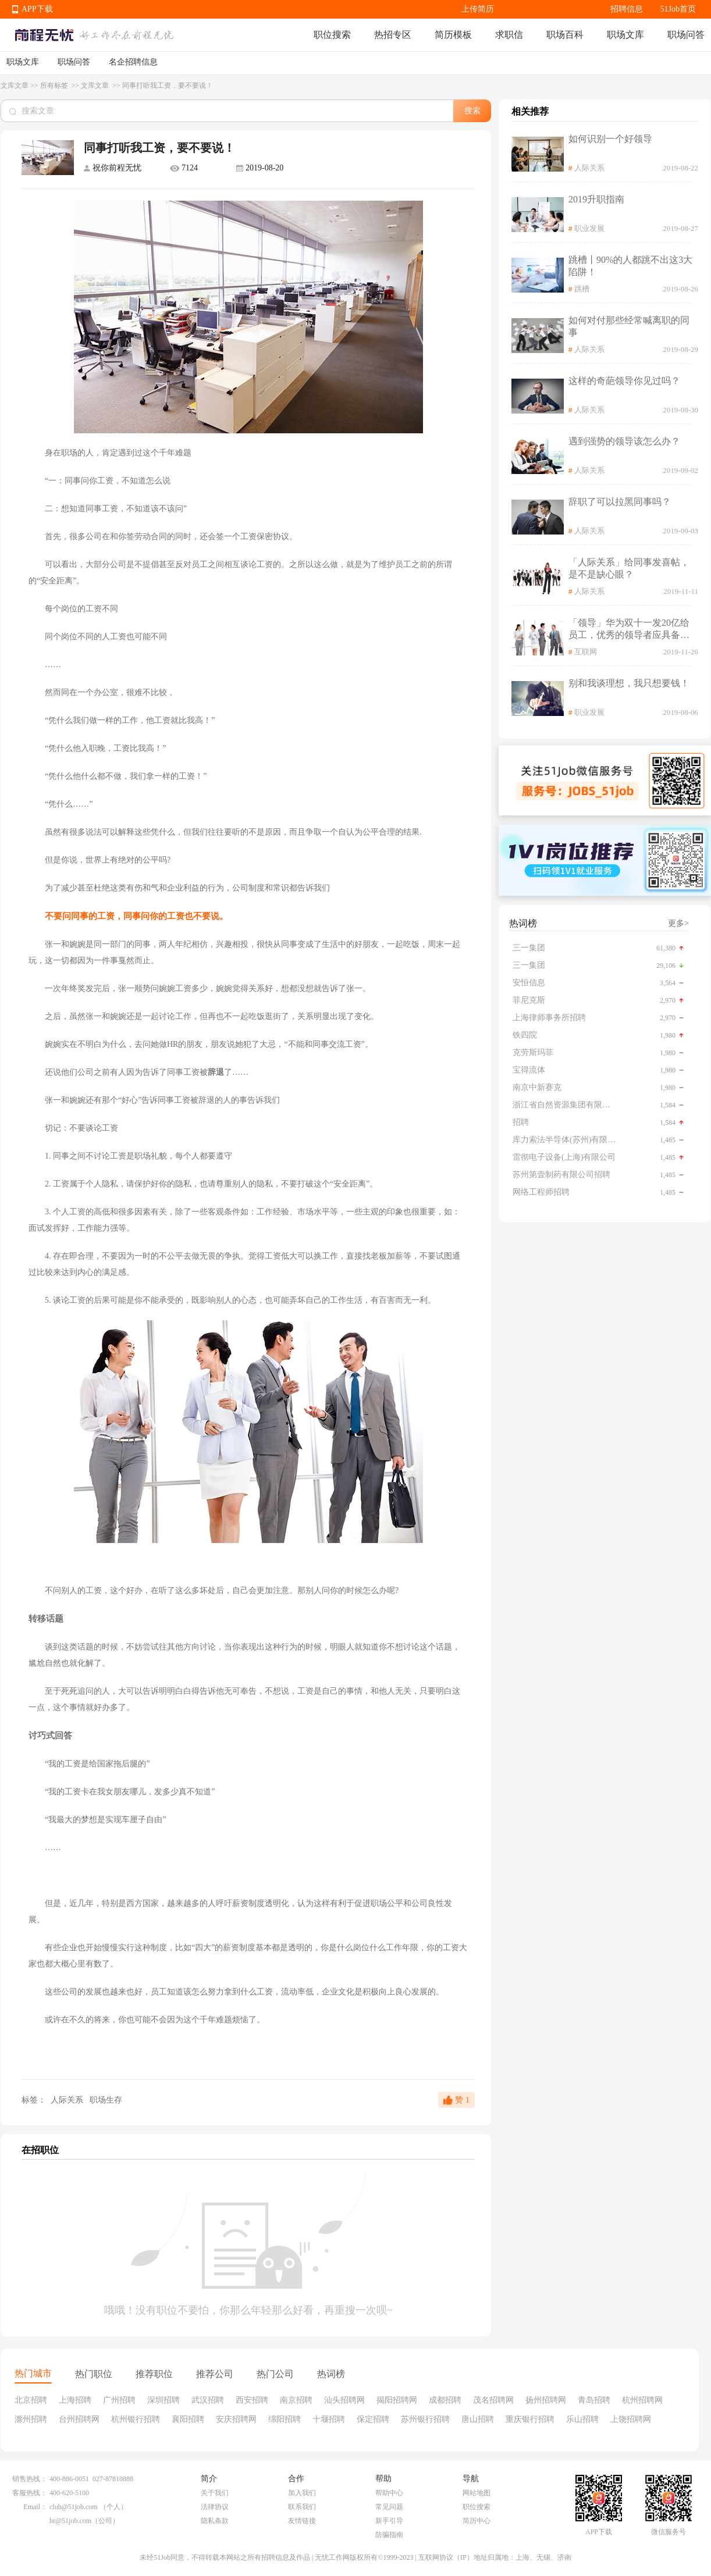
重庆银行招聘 (530, 2419)
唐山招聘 (477, 2419)
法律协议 (215, 2507)
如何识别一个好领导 (610, 139)
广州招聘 (119, 2400)
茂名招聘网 (493, 2400)
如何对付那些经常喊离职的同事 (628, 326)
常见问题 (389, 2507)
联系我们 (302, 2507)
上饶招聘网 (630, 2419)
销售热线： (29, 2479)
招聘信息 (626, 9)
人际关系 (66, 2100)
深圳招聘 (163, 2400)
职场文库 (625, 35)
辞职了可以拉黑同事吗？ (619, 502)
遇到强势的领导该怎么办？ (624, 441)
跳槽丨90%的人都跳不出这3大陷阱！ (630, 266)
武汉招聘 (207, 2400)
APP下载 (37, 9)
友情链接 (302, 2521)
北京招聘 (31, 2400)
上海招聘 (75, 2400)
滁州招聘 (31, 2419)
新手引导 (389, 2521)
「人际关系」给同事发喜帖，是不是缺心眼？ (628, 568)
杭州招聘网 (642, 2400)
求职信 (509, 35)
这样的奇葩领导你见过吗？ (624, 381)
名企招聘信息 (133, 62)
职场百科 (565, 35)
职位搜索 (332, 35)
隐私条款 (215, 2521)
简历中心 (476, 2521)
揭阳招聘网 (396, 2400)
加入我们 (302, 2493)
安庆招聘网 (236, 2419)
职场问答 (686, 35)
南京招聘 (296, 2400)
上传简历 (477, 9)
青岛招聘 (594, 2400)
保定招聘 (373, 2419)
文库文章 (15, 85)
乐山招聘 (582, 2419)
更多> (678, 923)
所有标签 (55, 85)
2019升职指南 (596, 199)
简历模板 (453, 35)
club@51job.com (73, 2507)
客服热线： (29, 2493)
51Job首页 (678, 9)
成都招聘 (445, 2400)
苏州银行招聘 (425, 2419)
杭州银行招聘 (135, 2419)
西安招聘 (252, 2400)
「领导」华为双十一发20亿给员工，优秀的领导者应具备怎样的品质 (628, 630)
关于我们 (215, 2493)
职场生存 (106, 2100)
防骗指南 (389, 2535)
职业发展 (589, 228)
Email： (35, 2507)
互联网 (585, 651)
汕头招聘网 (344, 2400)
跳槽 (581, 288)
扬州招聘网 (545, 2400)
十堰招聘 (328, 2419)
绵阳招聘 (284, 2419)
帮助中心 (389, 2493)
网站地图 (476, 2493)
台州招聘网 (79, 2419)
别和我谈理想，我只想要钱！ (628, 683)
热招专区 (392, 35)
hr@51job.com (70, 2521)
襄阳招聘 (188, 2419)
